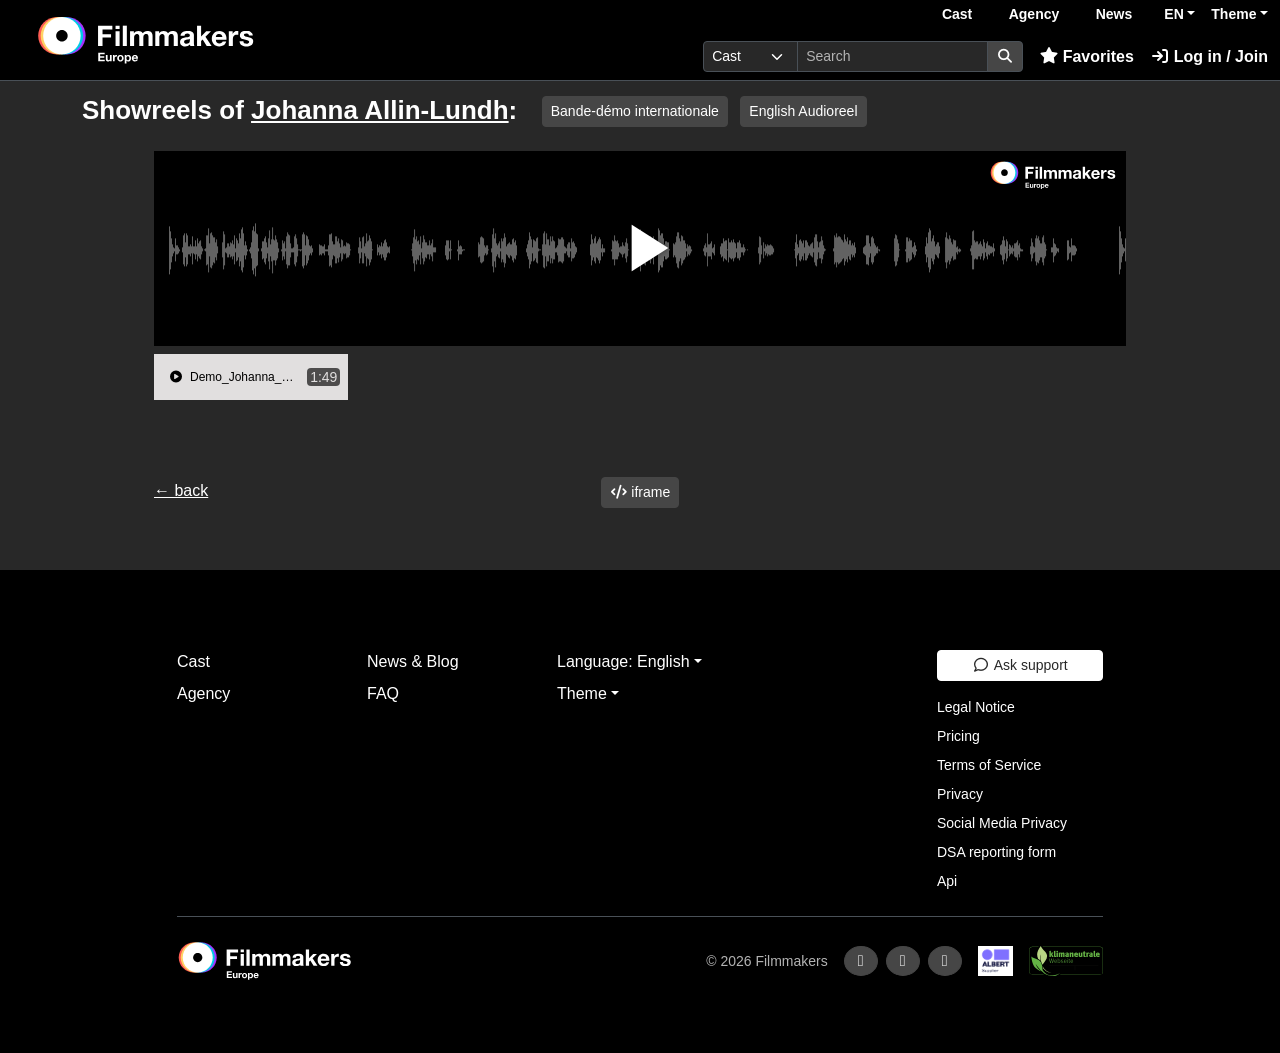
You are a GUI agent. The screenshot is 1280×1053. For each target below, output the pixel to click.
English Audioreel (803, 111)
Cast (957, 14)
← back (181, 490)
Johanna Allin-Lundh (380, 110)
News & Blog (413, 661)
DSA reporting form (996, 852)
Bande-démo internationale (635, 111)
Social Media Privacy (1002, 823)
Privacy (960, 794)
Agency (1034, 14)
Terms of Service (989, 765)
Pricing (958, 736)
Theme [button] (1233, 14)
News (1114, 14)
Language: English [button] (623, 661)
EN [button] (1173, 14)
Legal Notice (976, 707)
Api (947, 881)
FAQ (383, 693)
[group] (251, 377)
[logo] (195, 40)
